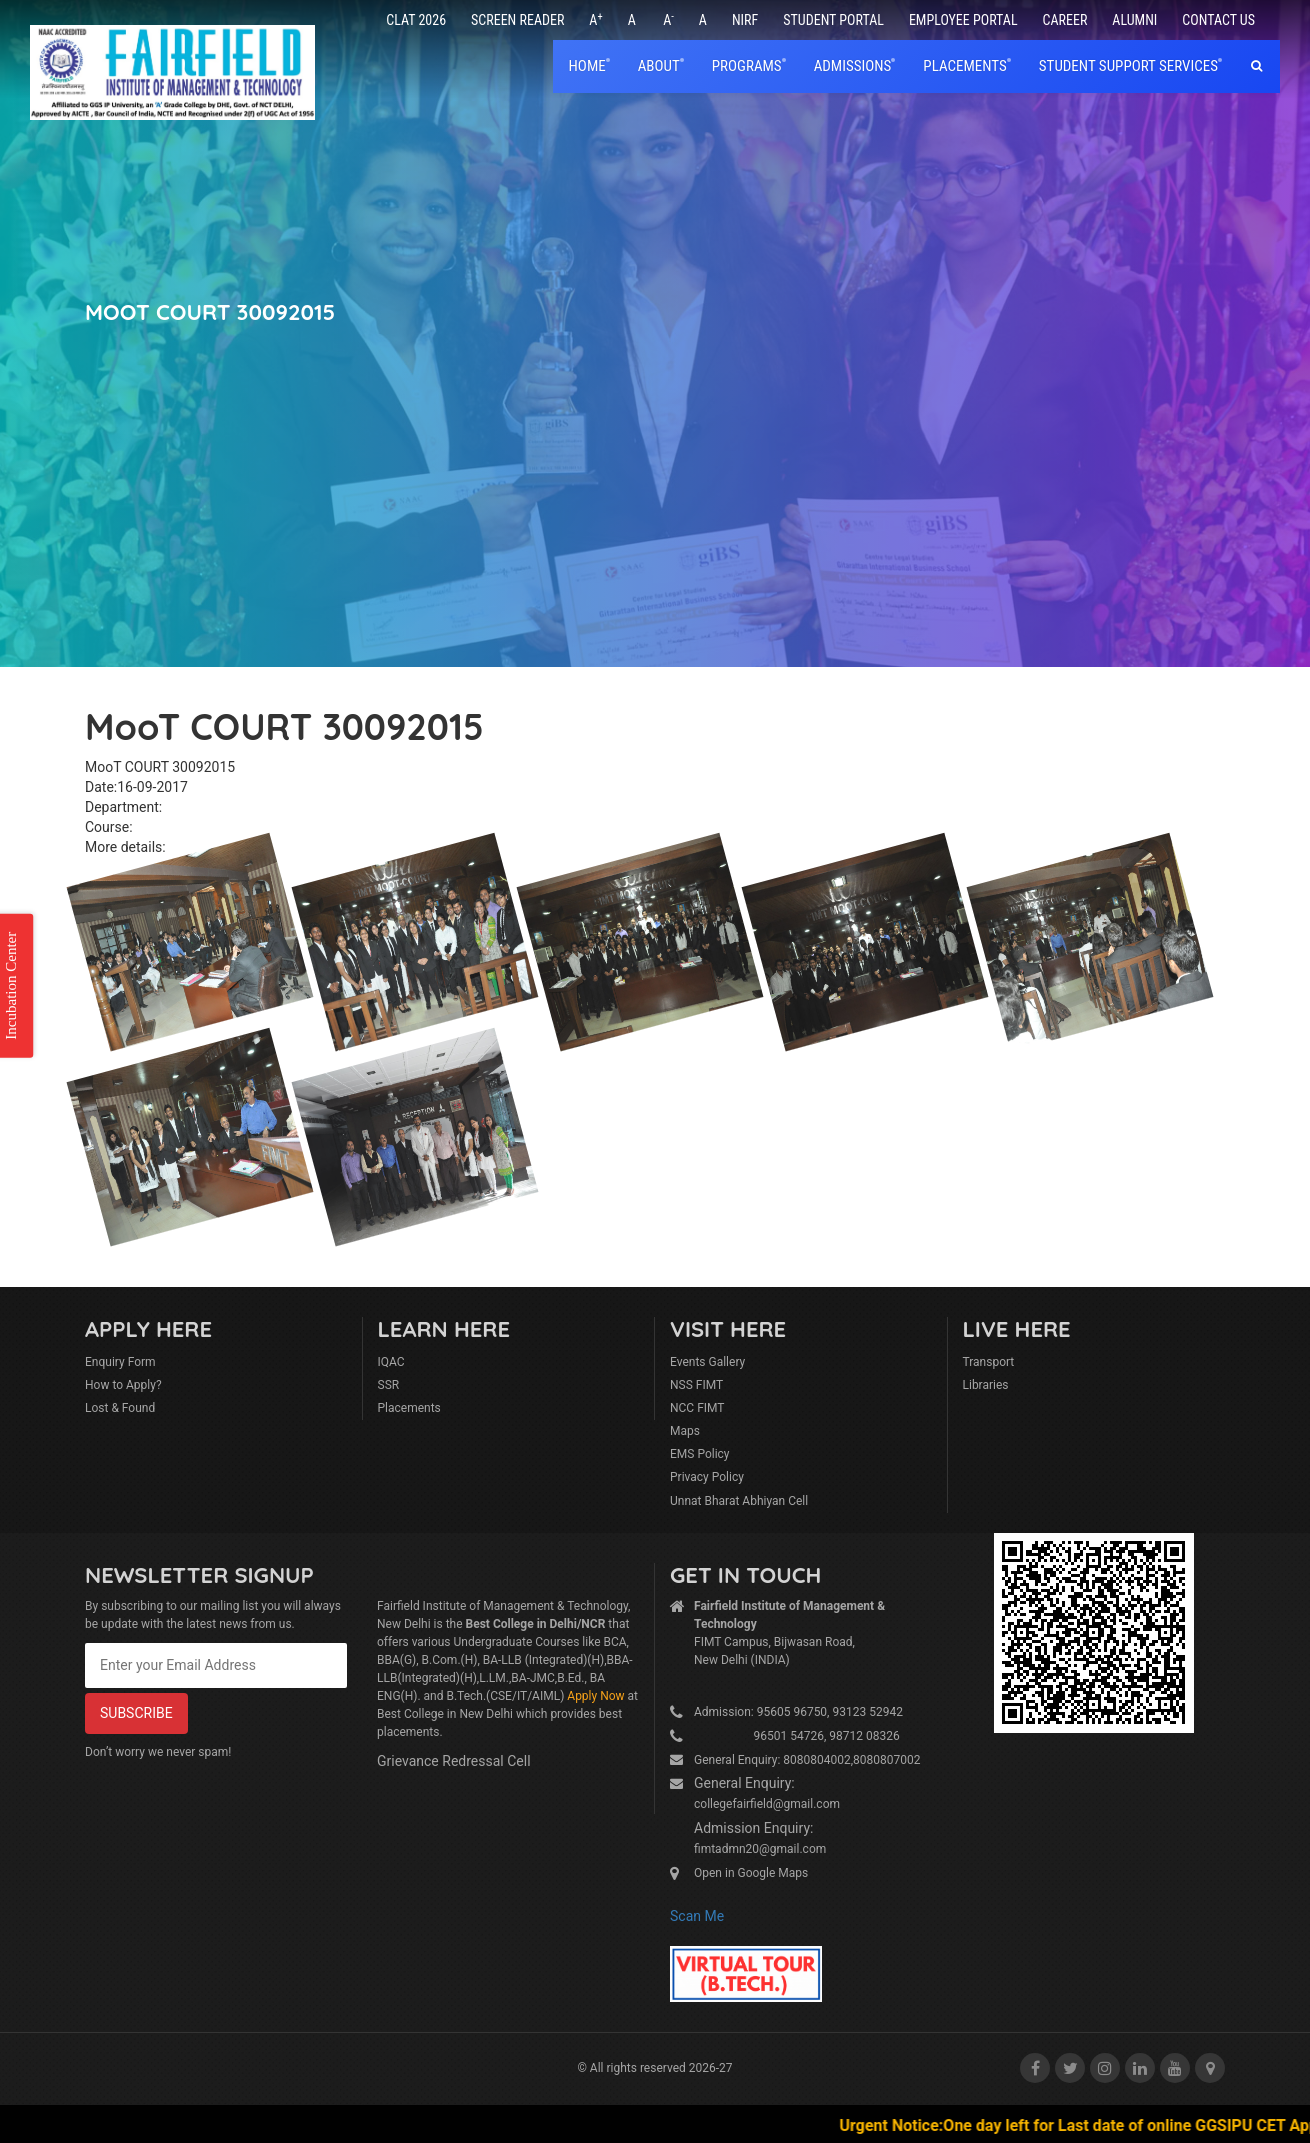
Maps (685, 1431)
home (587, 66)
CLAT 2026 (416, 20)
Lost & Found (120, 1408)
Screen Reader (517, 20)
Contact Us (1218, 20)
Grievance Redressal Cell (454, 1761)
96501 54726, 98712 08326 (797, 1736)
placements (964, 66)
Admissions (853, 66)
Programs (747, 66)
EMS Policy (700, 1454)
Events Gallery (707, 1362)
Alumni (1134, 20)
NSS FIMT (696, 1385)
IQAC (391, 1362)
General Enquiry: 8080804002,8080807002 (807, 1760)
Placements (409, 1408)
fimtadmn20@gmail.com (760, 1849)
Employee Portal (963, 20)
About (659, 66)
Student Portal (833, 20)
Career (1065, 20)
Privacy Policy (707, 1477)
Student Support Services (1128, 66)
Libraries (986, 1385)
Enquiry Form (120, 1362)
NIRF (745, 20)
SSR (389, 1385)
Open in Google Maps (751, 1873)
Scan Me (697, 1916)
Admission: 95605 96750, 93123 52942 (798, 1712)
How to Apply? (123, 1385)
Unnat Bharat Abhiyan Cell (739, 1501)
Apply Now (595, 1696)
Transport (989, 1362)
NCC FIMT (697, 1408)
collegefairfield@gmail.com (767, 1804)
